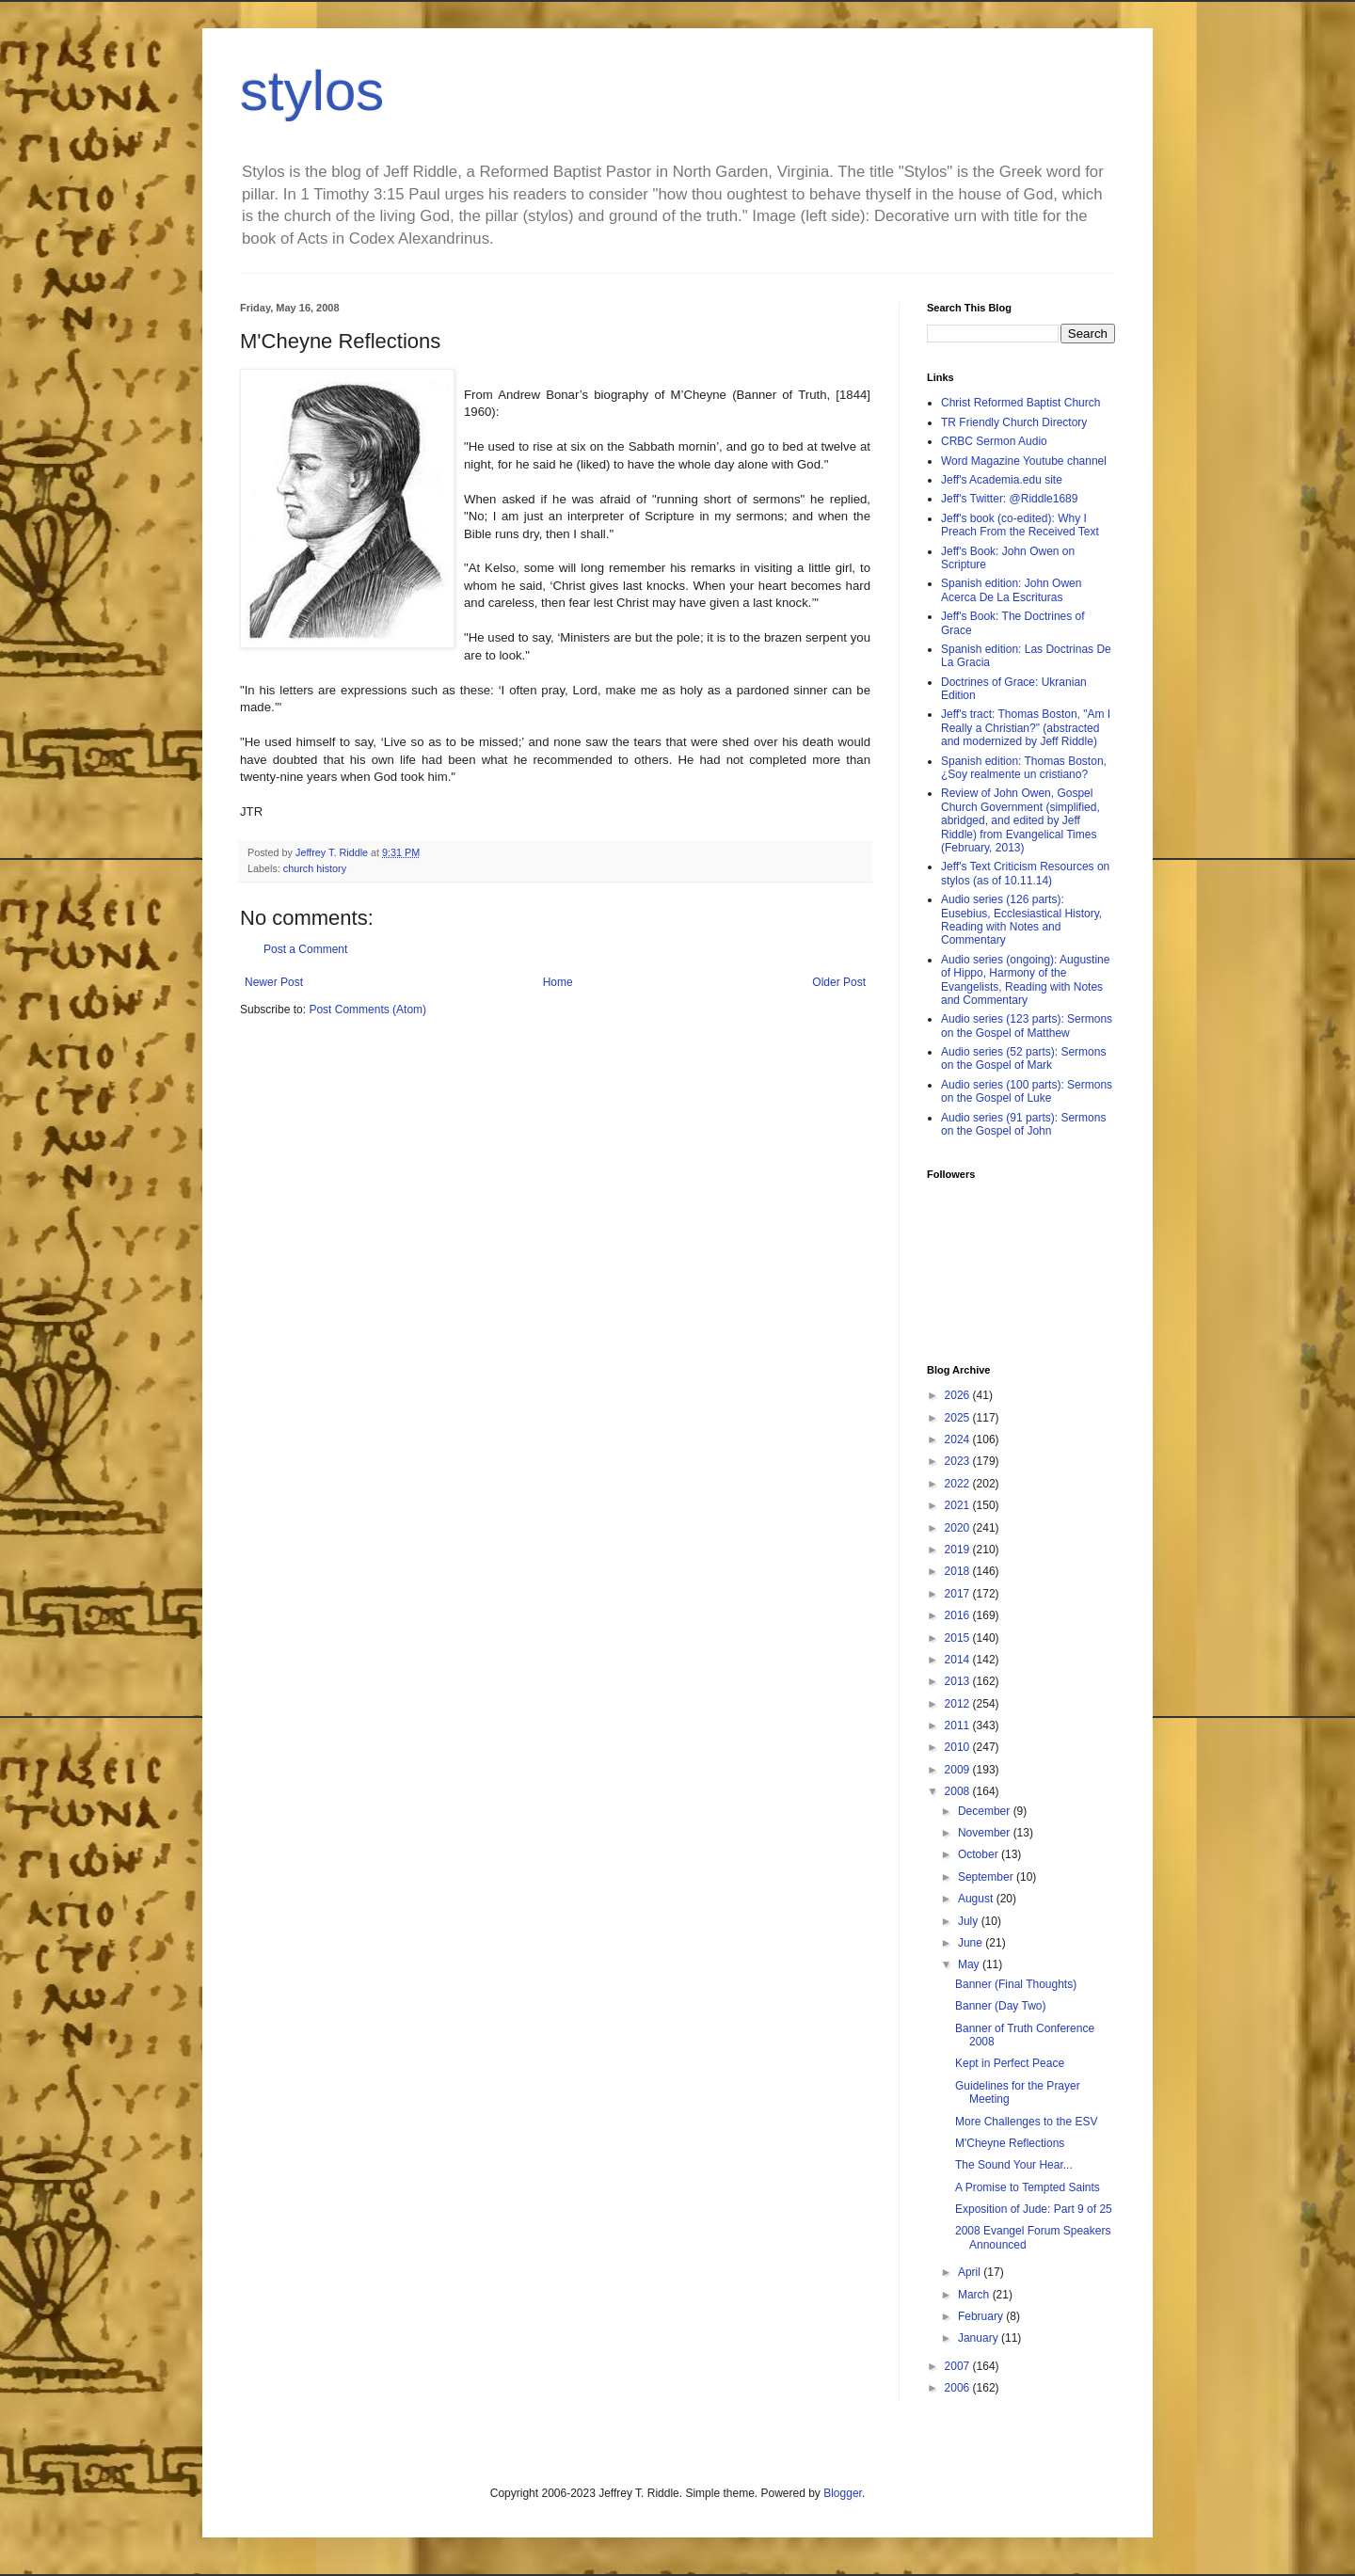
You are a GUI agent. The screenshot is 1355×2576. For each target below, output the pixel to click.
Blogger (842, 2493)
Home (558, 982)
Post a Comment (305, 949)
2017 (959, 1593)
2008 (959, 1791)
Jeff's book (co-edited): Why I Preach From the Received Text (1020, 525)
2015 (959, 1638)
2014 (959, 1659)
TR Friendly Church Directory (1014, 422)
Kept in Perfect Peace (1009, 2063)
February (982, 2316)
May (970, 1964)
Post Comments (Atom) (367, 1009)
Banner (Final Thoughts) (1015, 1984)
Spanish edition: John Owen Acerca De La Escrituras (1011, 590)
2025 (959, 1417)
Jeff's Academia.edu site (1001, 479)
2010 (959, 1747)
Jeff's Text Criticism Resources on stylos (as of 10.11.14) (1025, 873)
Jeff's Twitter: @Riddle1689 (1009, 498)
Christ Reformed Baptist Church (1020, 402)
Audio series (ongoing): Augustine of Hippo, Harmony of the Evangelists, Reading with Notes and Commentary (1025, 980)
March (975, 2294)
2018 (959, 1571)
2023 (959, 1461)
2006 (959, 2387)
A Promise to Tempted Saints (1027, 2187)
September (987, 1877)
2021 (959, 1505)
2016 (959, 1615)
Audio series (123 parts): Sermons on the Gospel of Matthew (1026, 1025)
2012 (959, 1703)
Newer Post (274, 982)
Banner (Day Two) (1000, 2005)
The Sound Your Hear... (1014, 2164)
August (977, 1898)
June (971, 1942)
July (969, 1921)
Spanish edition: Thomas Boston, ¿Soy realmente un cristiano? (1024, 768)
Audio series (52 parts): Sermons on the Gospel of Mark (1023, 1058)
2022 (959, 1483)
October (979, 1854)
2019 (959, 1549)
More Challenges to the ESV (1026, 2121)
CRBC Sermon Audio (994, 441)
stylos (312, 90)
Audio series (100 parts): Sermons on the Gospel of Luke (1026, 1091)
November (985, 1832)
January (979, 2338)
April (970, 2272)
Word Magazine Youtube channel (1024, 461)
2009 (959, 1769)
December (985, 1811)
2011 (959, 1725)
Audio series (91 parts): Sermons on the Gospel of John (1023, 1124)
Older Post (839, 982)
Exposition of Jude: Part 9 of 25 (1033, 2209)
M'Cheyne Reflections (1009, 2143)
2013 (959, 1681)
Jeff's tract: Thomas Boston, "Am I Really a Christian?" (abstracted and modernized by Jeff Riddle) (1025, 728)
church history (314, 868)
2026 (959, 1395)
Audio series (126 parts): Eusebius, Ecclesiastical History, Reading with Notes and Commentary (1021, 919)
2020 (959, 1527)
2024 (959, 1439)
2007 (959, 2366)
